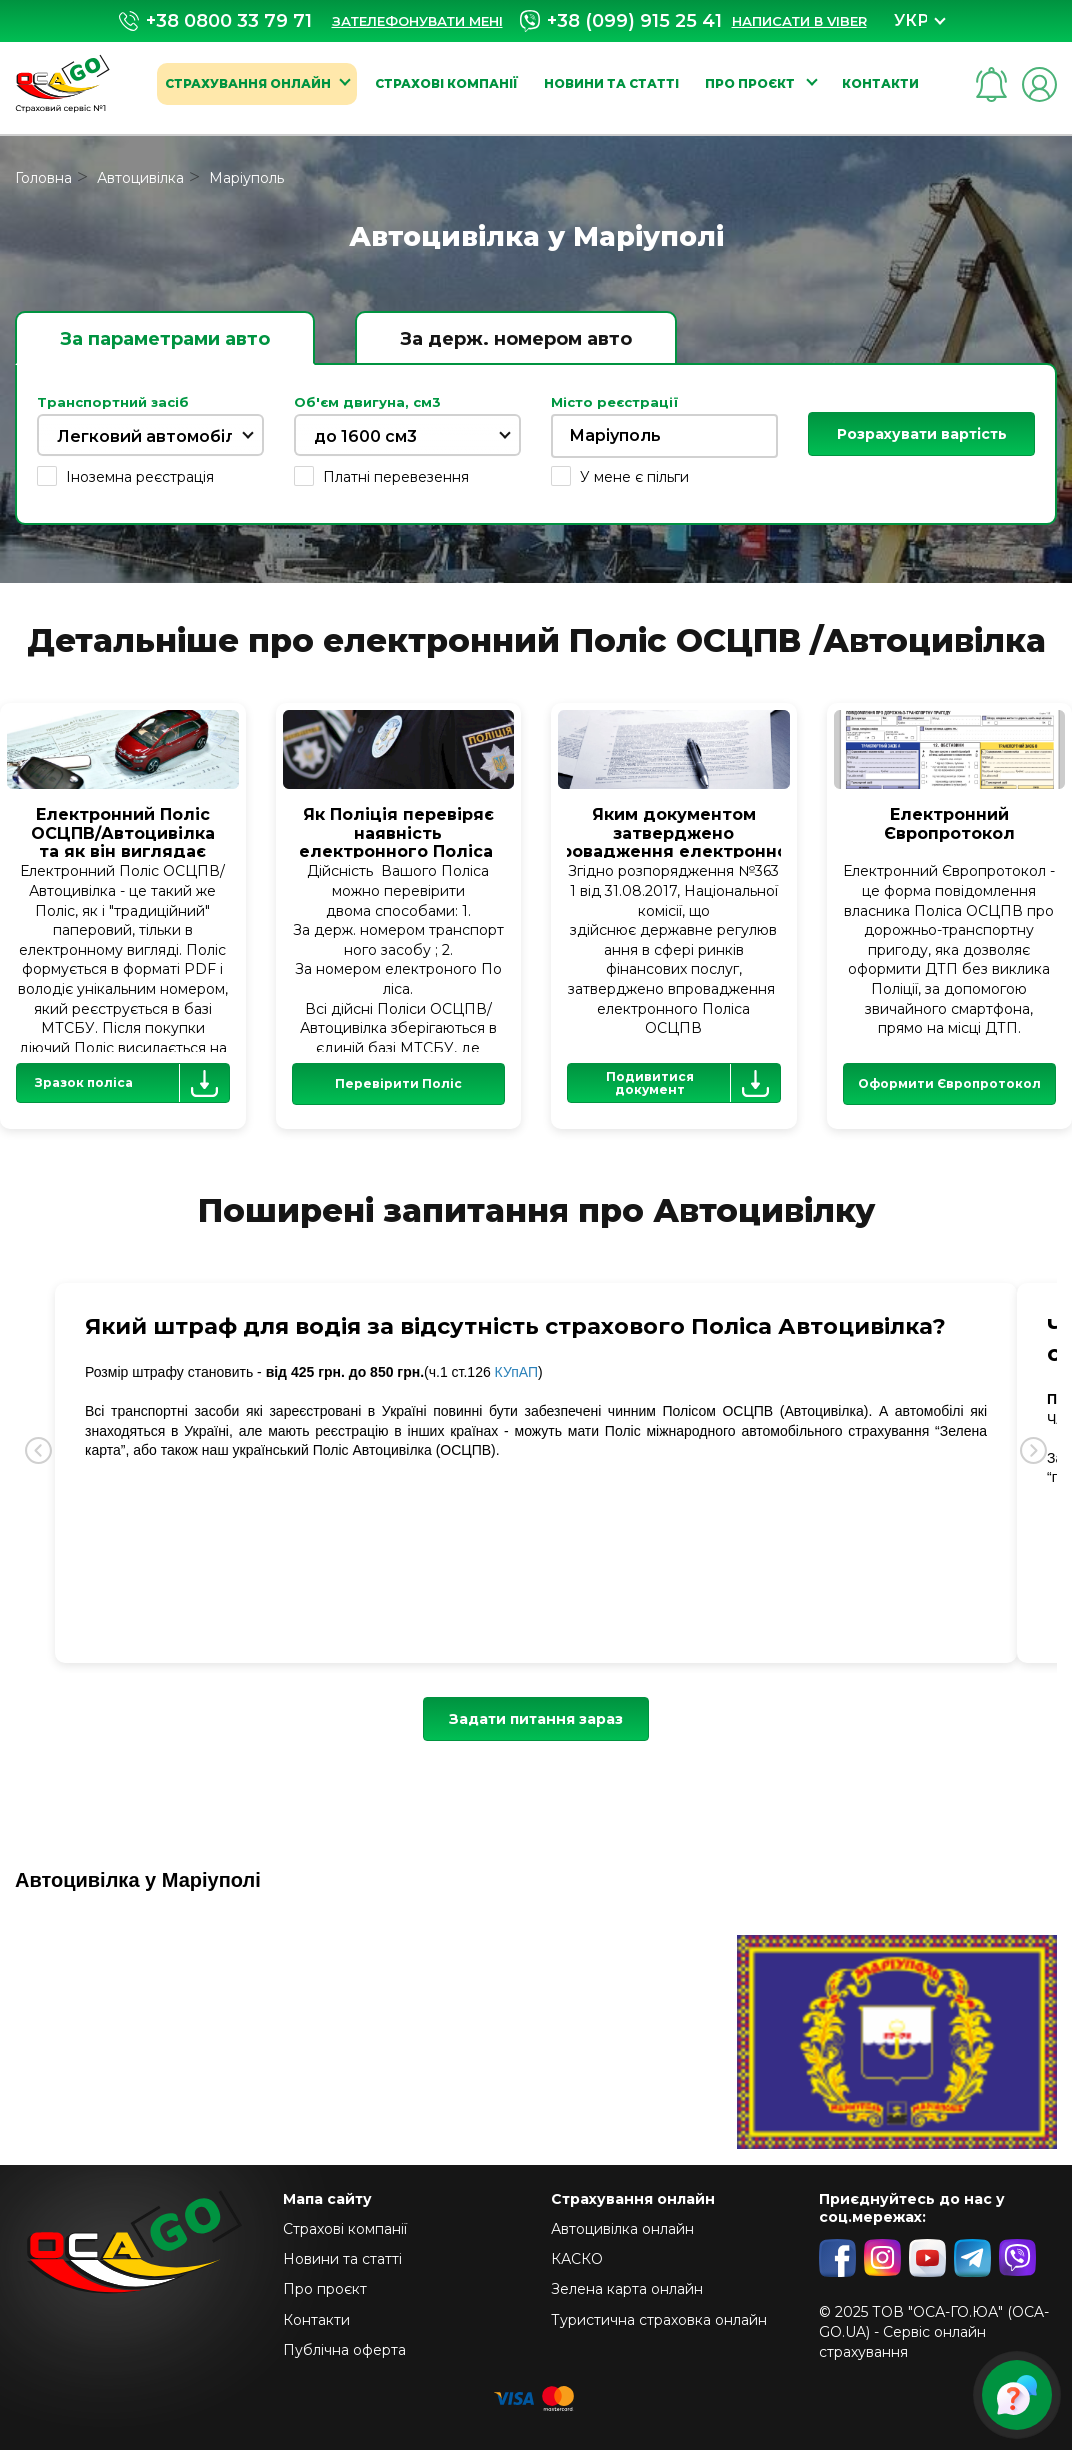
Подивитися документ (692, 1083)
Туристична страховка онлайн (659, 2320)
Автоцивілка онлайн (622, 2229)
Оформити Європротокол (949, 1083)
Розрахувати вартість (922, 434)
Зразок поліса (132, 1083)
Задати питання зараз (536, 1719)
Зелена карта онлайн (627, 2289)
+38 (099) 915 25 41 (621, 21)
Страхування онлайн (248, 83)
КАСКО (577, 2259)
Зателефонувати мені (417, 21)
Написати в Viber (799, 21)
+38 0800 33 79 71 (215, 21)
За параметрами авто (165, 339)
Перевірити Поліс (398, 1083)
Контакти (880, 83)
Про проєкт (751, 83)
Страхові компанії (446, 83)
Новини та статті (611, 83)
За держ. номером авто (516, 339)
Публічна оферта (344, 2350)
